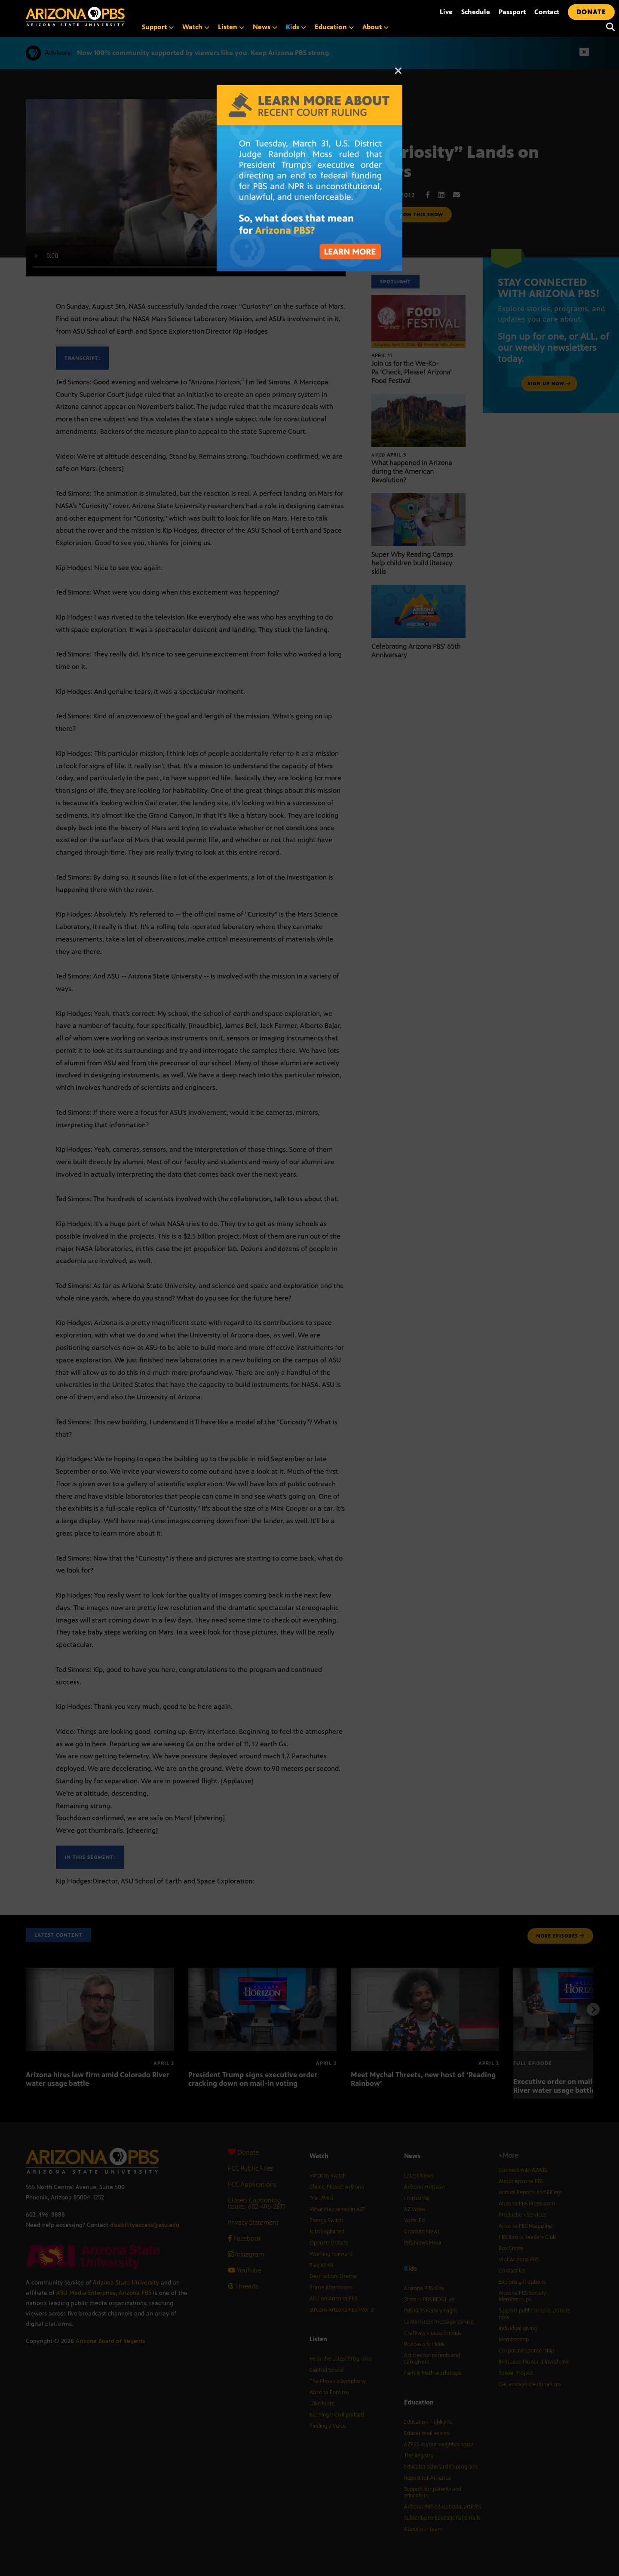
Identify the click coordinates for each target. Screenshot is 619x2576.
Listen (231, 27)
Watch (195, 27)
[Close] (398, 74)
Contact (546, 12)
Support (158, 27)
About (375, 27)
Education (334, 27)
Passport (512, 12)
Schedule (475, 12)
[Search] (608, 27)
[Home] (112, 16)
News (265, 27)
